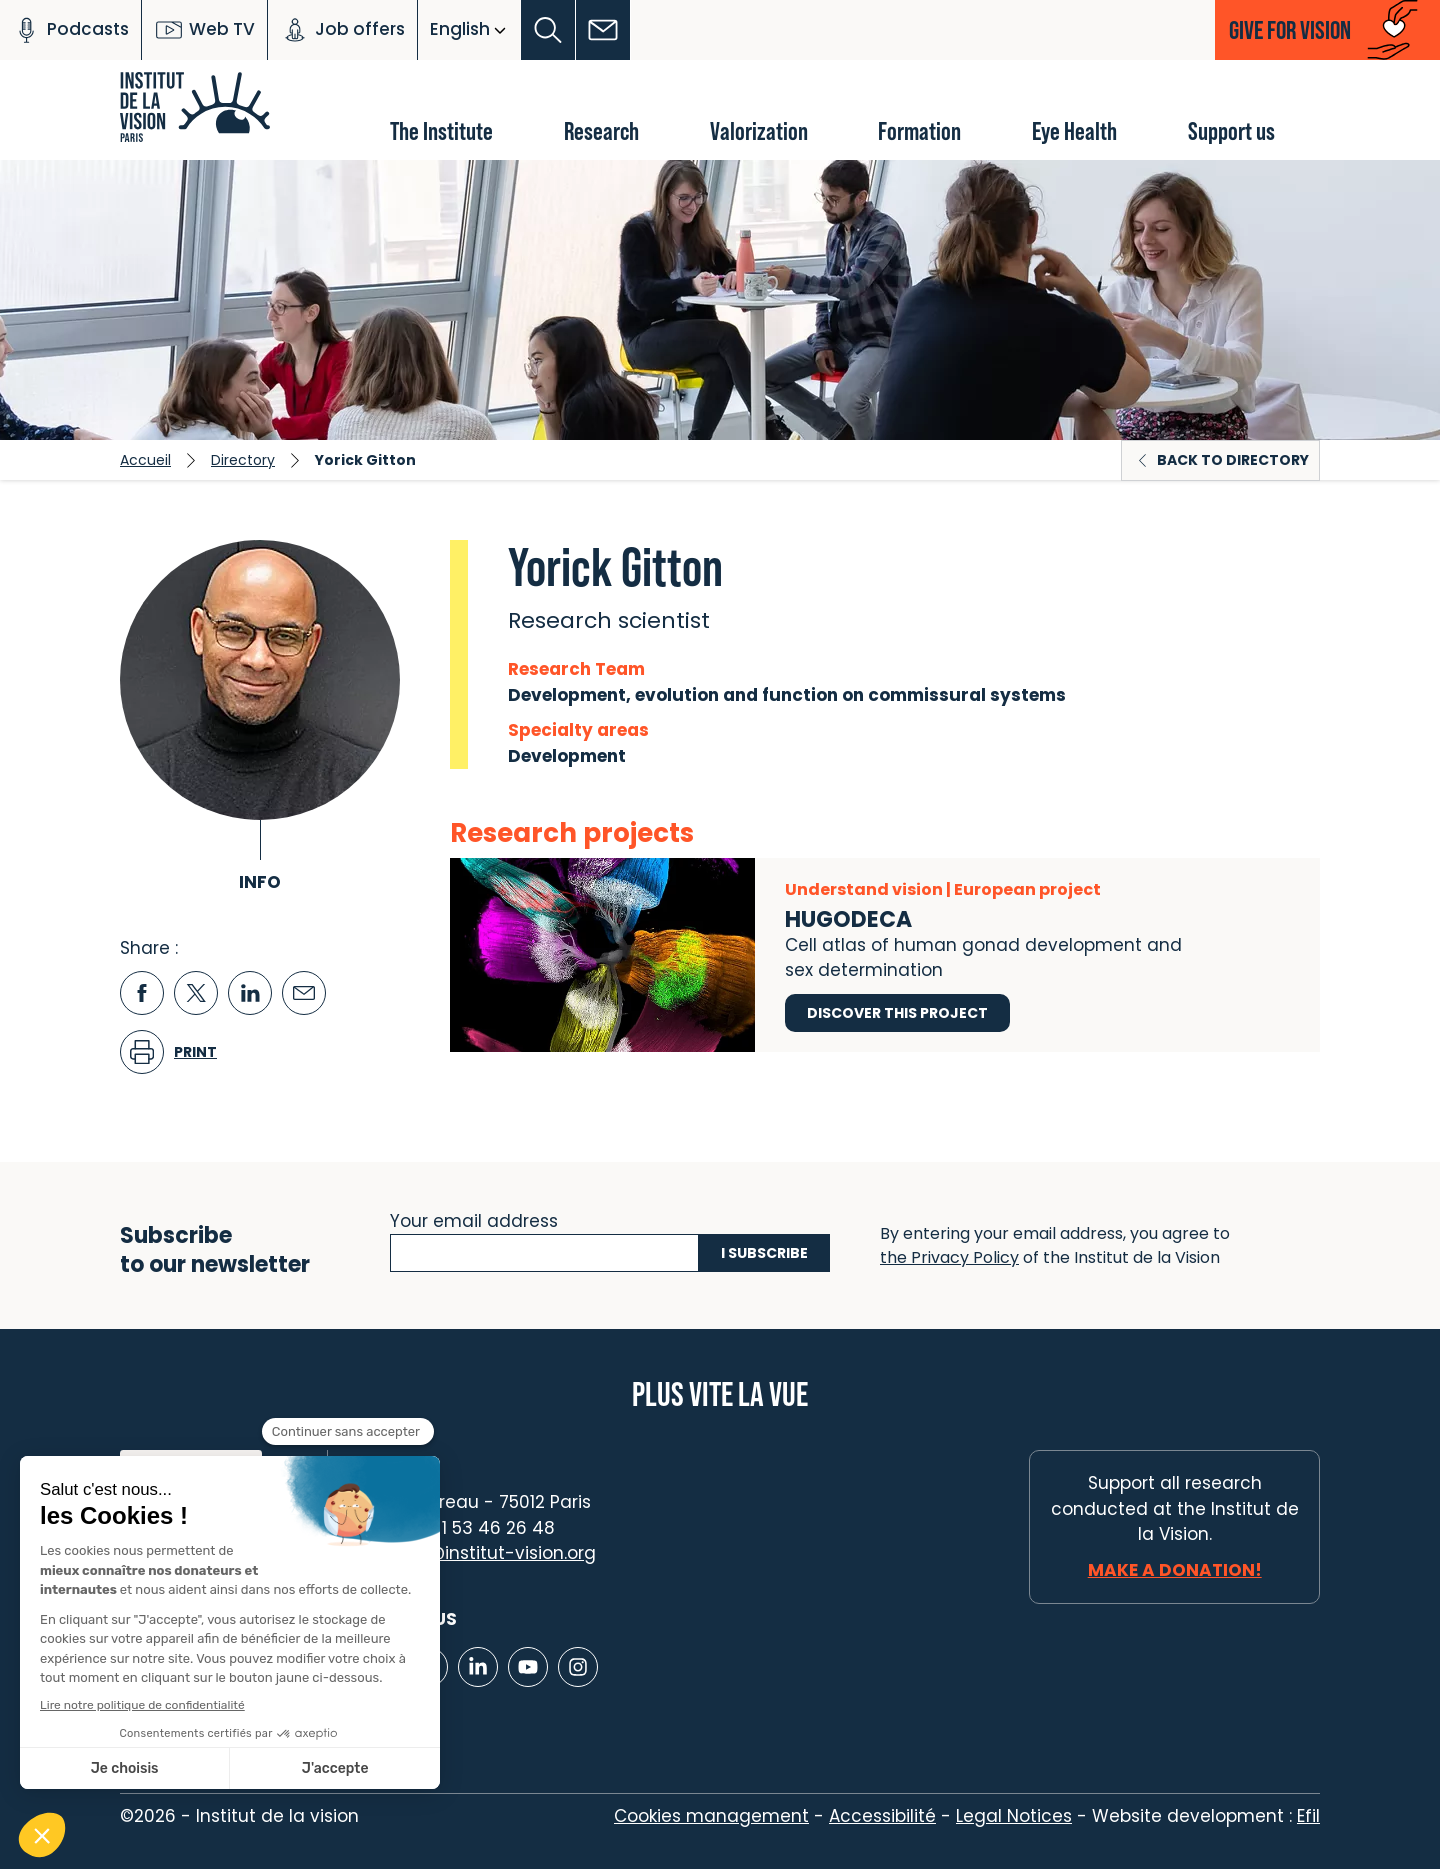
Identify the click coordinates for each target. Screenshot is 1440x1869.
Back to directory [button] (1233, 460)
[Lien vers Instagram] (578, 1667)
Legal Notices (1014, 1816)
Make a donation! (1175, 1570)
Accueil (145, 460)
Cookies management (711, 1816)
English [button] (460, 29)
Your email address (474, 1219)
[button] (548, 30)
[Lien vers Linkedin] (478, 1667)
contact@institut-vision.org (477, 1553)
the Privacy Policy (949, 1257)
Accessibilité (882, 1816)
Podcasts (70, 30)
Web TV (204, 30)
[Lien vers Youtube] (528, 1667)
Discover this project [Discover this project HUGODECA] (897, 1013)
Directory (243, 460)
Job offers (342, 30)
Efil (1308, 1816)
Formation (919, 130)
